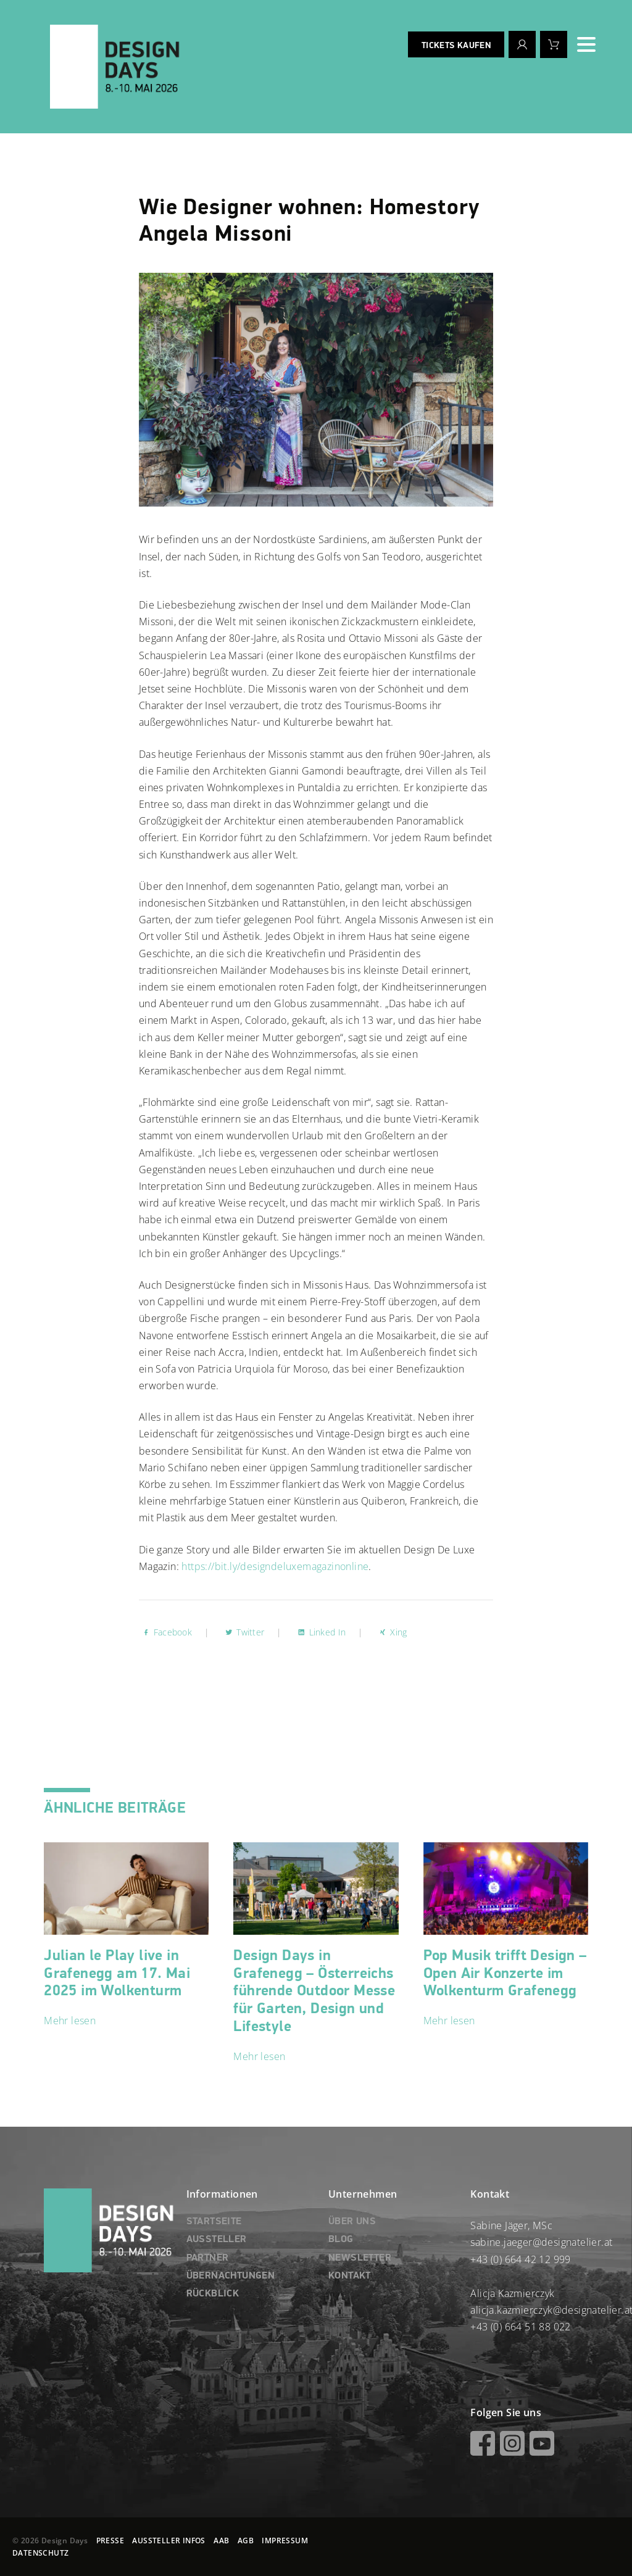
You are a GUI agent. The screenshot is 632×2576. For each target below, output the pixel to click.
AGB (246, 2540)
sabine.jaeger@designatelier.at (541, 2242)
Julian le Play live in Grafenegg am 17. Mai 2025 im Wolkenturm (117, 1973)
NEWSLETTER (359, 2258)
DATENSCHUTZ (40, 2553)
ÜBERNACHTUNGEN (230, 2276)
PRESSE (110, 2540)
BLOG (341, 2240)
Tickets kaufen (456, 45)
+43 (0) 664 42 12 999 (520, 2259)
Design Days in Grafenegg (314, 1991)
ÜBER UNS (352, 2222)
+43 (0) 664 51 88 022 (520, 2326)
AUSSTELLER (216, 2240)
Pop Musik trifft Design (505, 1973)
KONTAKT (349, 2276)
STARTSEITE (214, 2222)
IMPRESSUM (285, 2540)
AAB (221, 2540)
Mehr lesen (70, 2020)
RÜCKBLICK (212, 2294)
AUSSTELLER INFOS (168, 2540)
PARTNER (207, 2258)
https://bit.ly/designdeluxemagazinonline (274, 1566)
